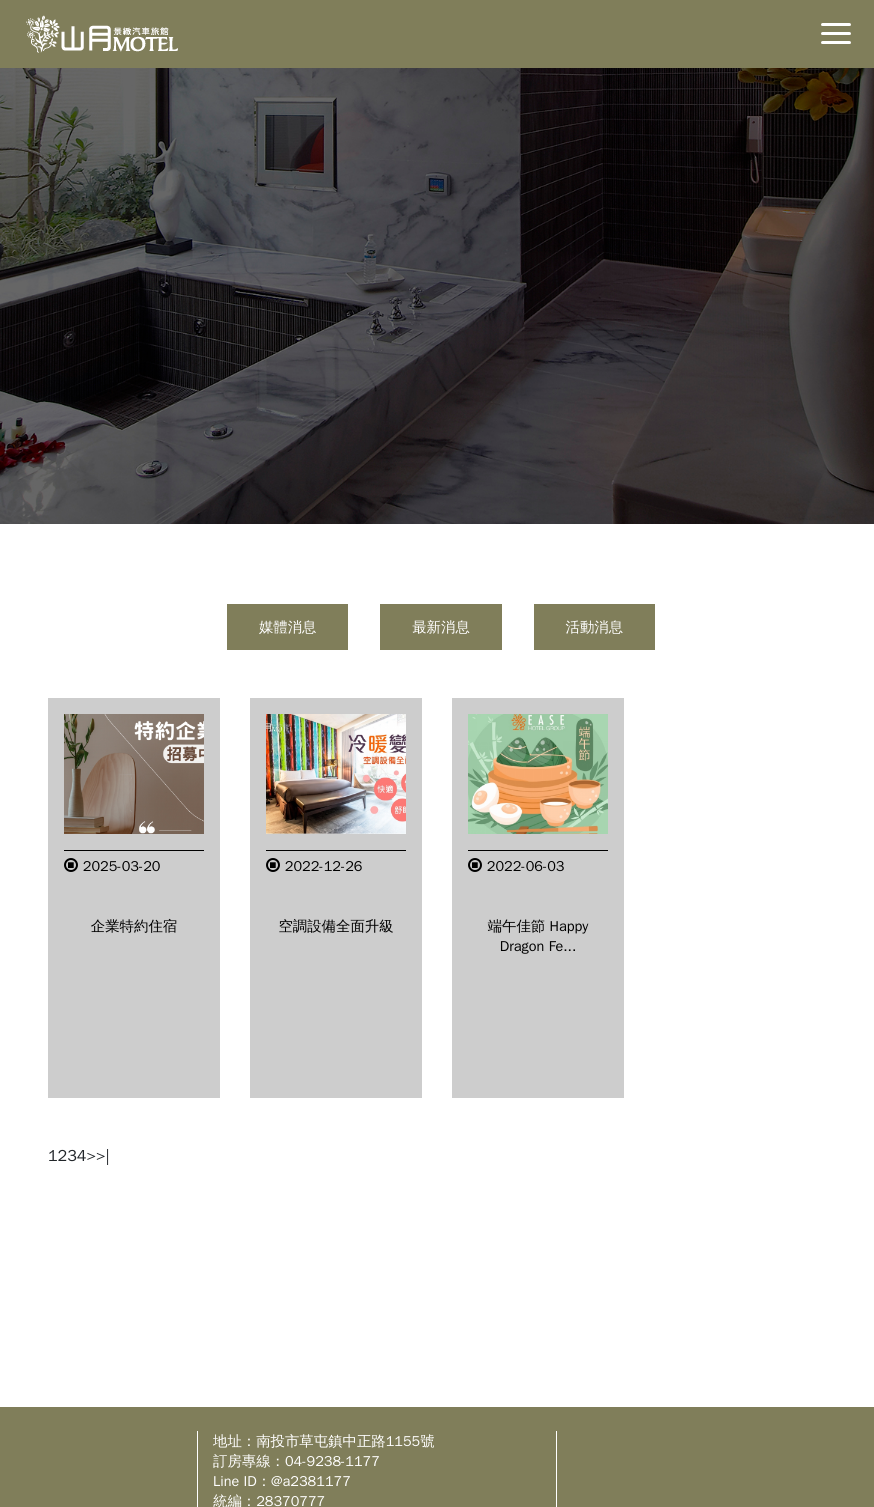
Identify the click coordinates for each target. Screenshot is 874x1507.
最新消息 (441, 627)
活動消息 (595, 627)
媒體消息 (288, 627)
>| (103, 1156)
